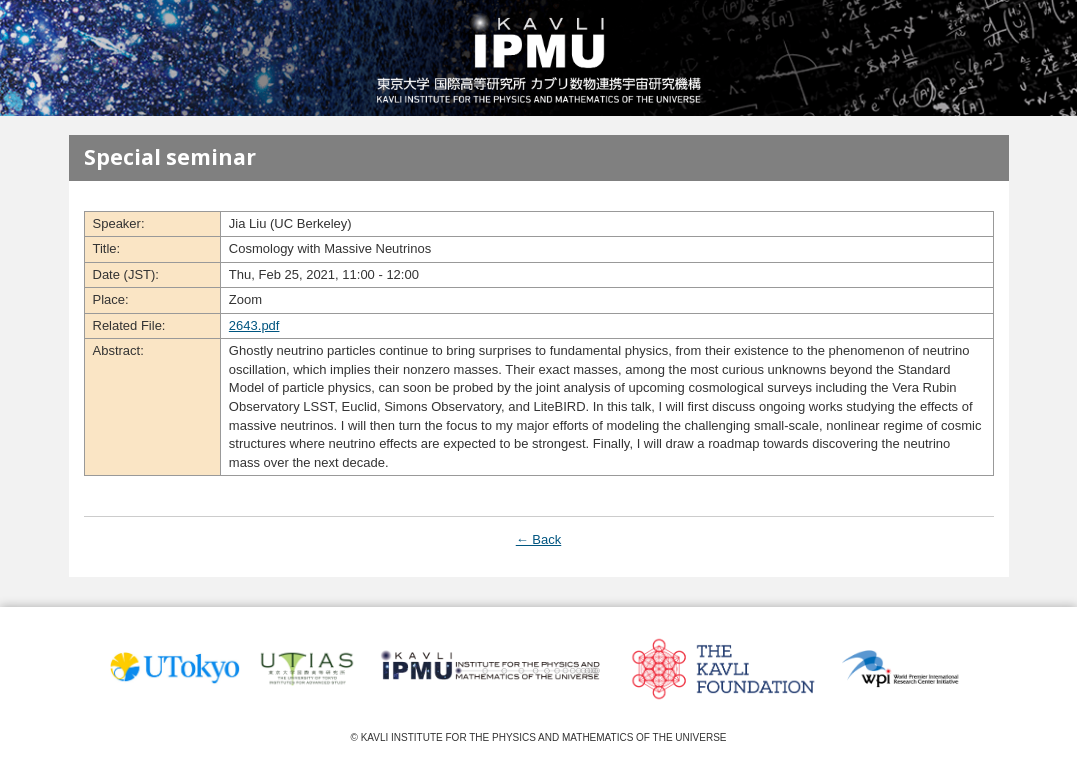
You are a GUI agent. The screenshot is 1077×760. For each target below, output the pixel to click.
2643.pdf (254, 325)
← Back (539, 539)
